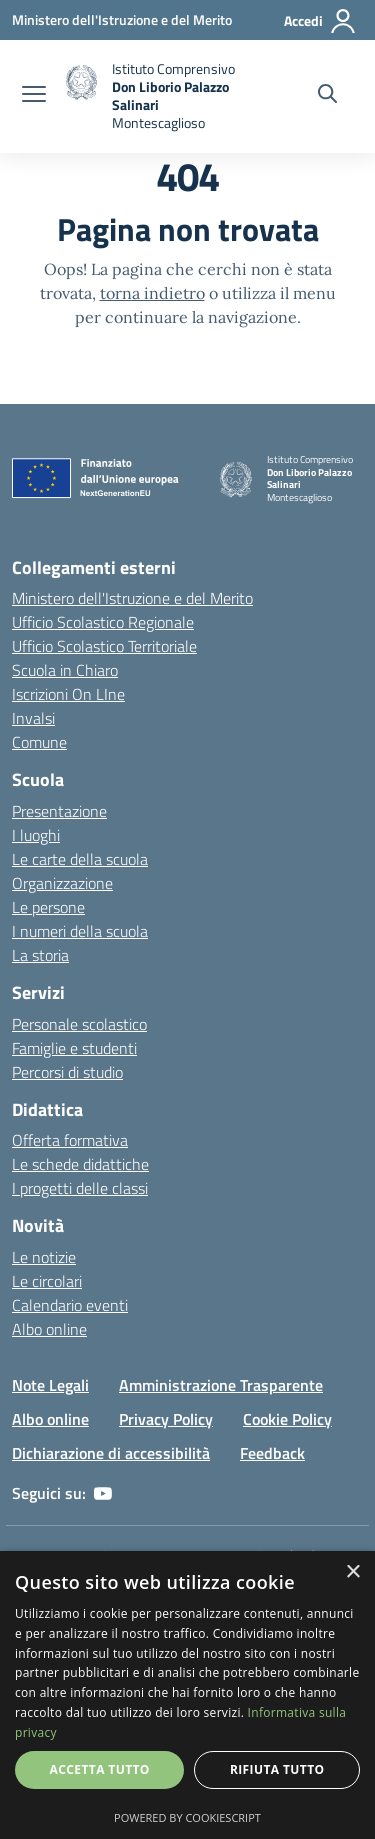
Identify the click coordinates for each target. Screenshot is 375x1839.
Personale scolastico (79, 1024)
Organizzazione (62, 883)
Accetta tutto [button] (100, 1769)
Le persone (48, 907)
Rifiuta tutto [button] (277, 1769)
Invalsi (33, 718)
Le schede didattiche (80, 1164)
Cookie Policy (287, 1419)
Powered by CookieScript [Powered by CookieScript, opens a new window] (187, 1817)
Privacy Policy (166, 1419)
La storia (40, 955)
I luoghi (36, 835)
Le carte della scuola (80, 859)
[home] (154, 96)
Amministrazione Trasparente (221, 1385)
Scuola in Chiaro (65, 670)
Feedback (272, 1453)
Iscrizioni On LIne (68, 694)
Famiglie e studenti (74, 1048)
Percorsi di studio (67, 1072)
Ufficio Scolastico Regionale (103, 622)
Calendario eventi (70, 1305)
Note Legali (50, 1385)
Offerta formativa (70, 1140)
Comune (39, 742)
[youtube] (103, 1493)
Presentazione (59, 811)
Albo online (49, 1329)
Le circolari (47, 1281)
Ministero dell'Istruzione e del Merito (132, 598)
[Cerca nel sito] (327, 96)
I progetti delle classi (80, 1188)
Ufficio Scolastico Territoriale (104, 646)
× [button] (352, 1572)
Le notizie (44, 1257)
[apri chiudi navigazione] (34, 96)
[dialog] (187, 1695)
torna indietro (152, 293)
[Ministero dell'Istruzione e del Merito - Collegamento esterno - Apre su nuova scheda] (122, 19)
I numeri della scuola (80, 931)
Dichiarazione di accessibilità (111, 1453)
